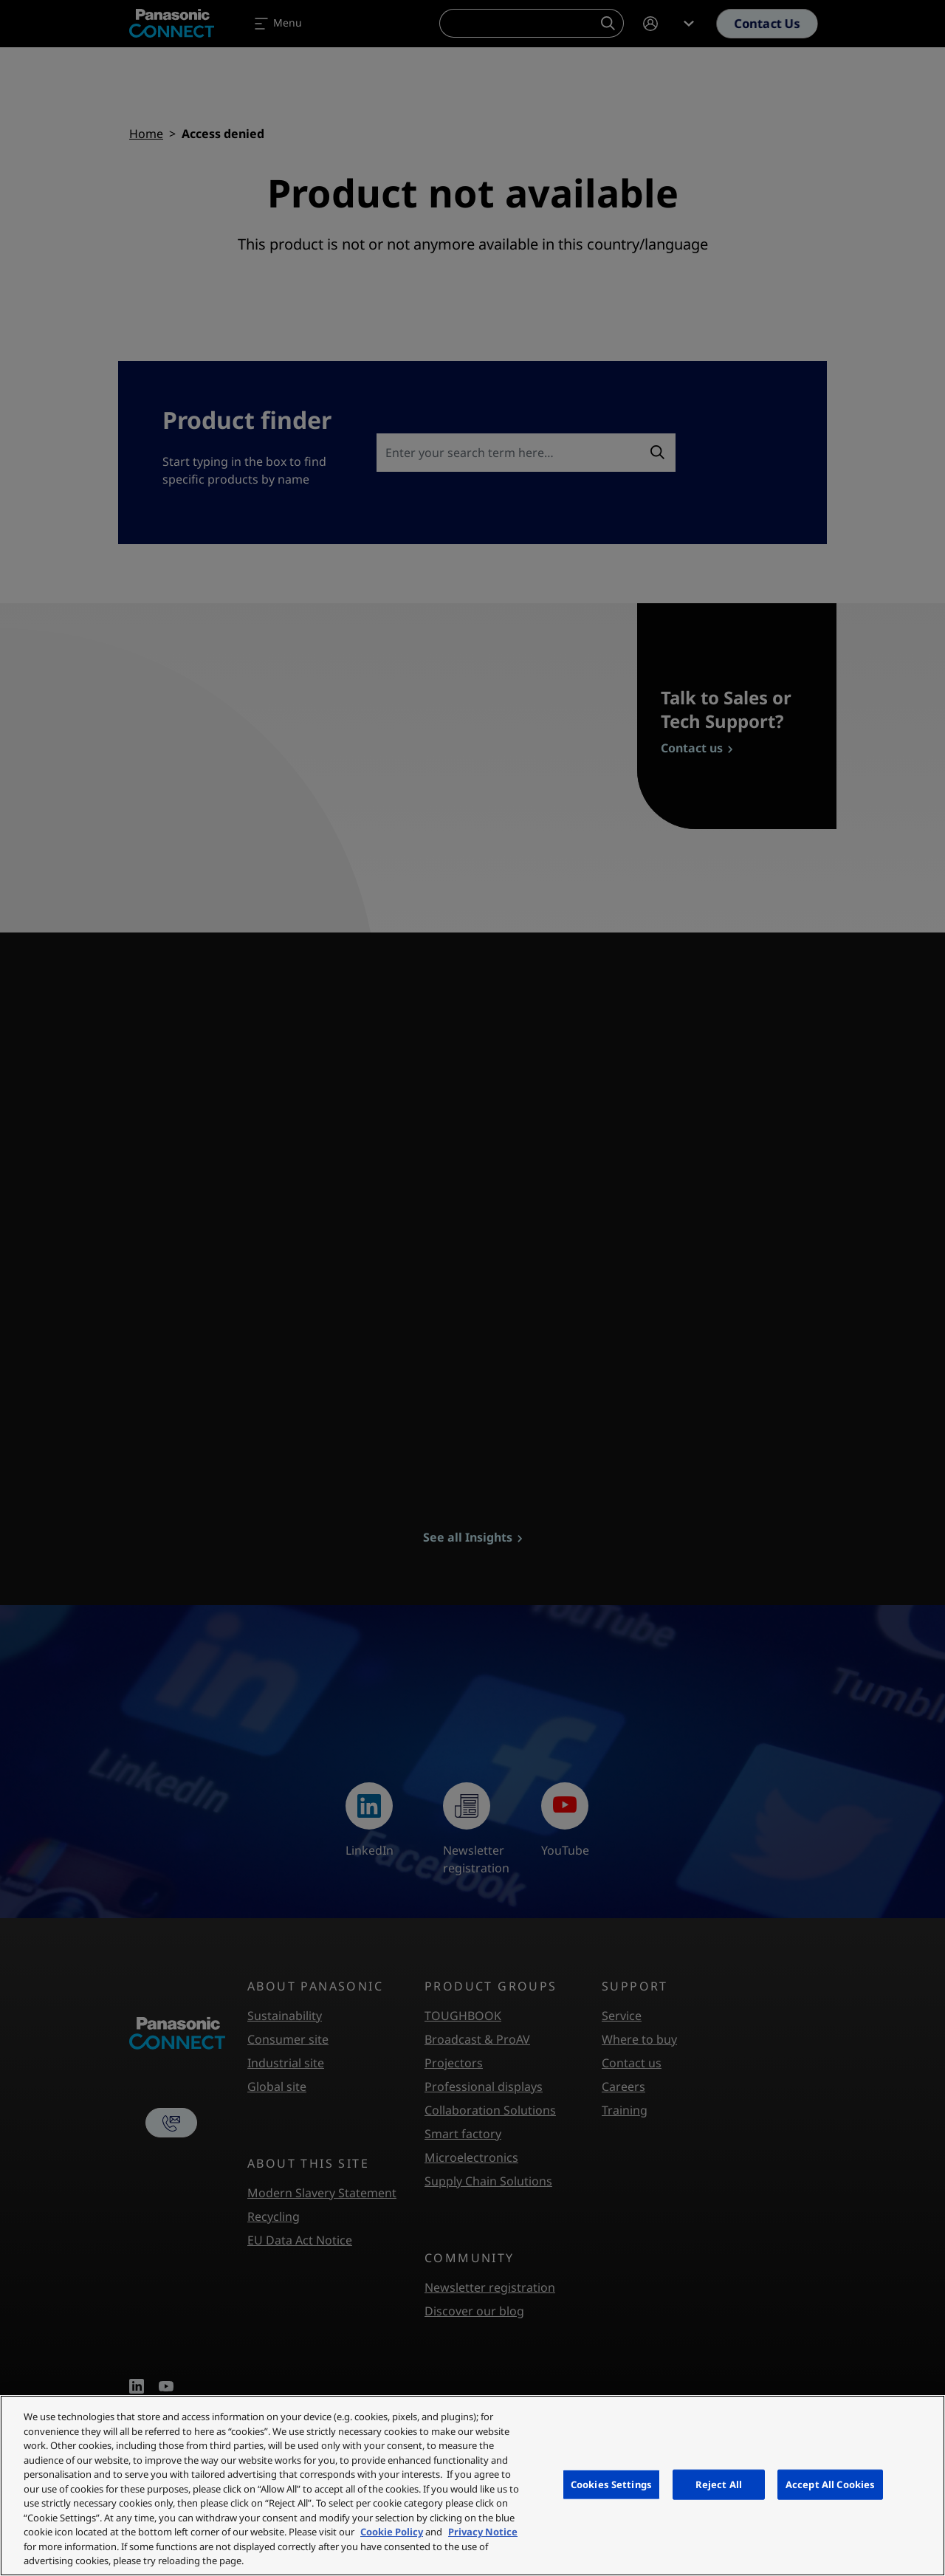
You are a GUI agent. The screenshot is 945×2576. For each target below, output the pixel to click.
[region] (472, 2485)
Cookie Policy (391, 2531)
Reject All (718, 2483)
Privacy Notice (483, 2531)
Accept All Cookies (830, 2483)
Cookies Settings (611, 2483)
